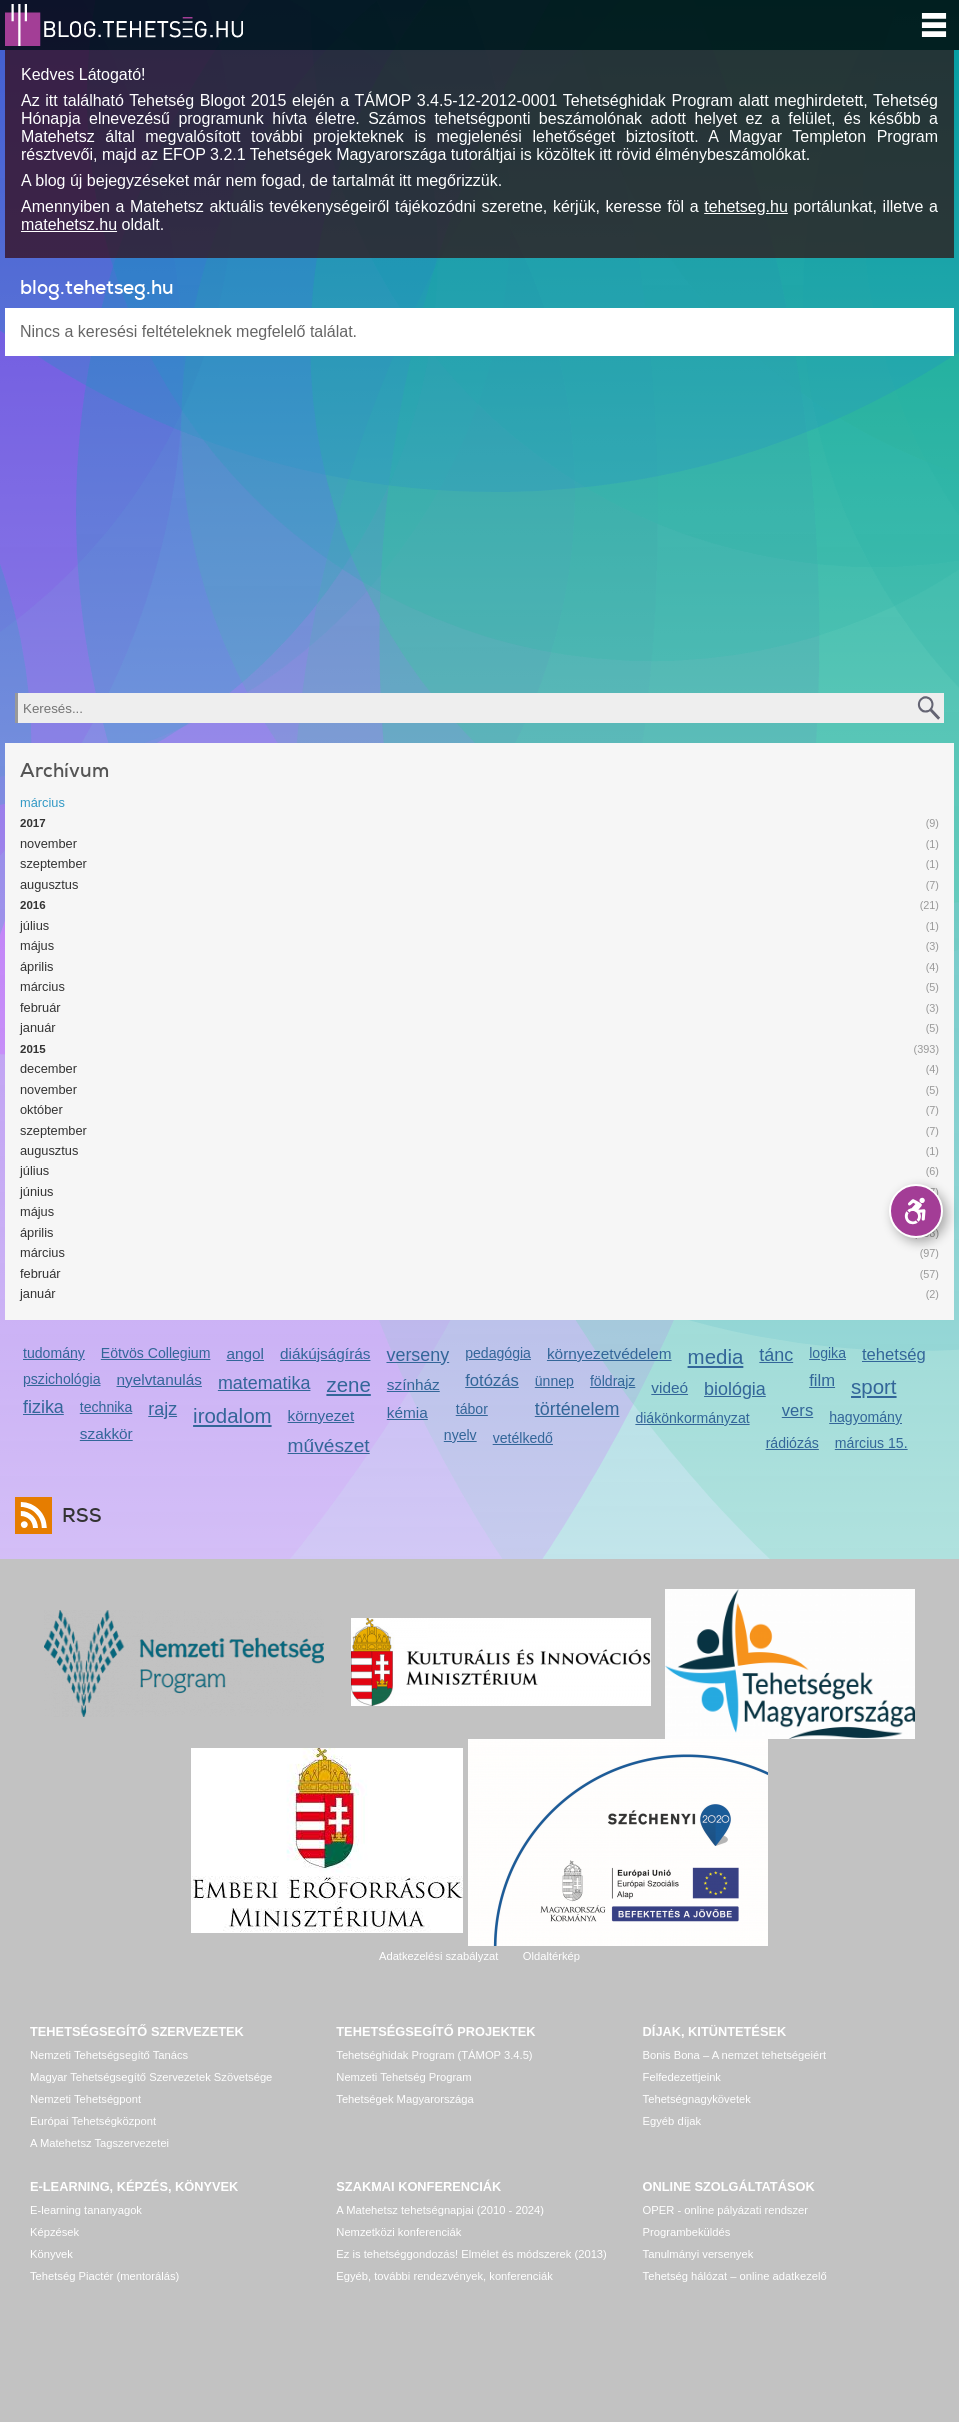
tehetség (894, 1354)
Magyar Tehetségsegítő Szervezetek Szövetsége (151, 2077)
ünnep (554, 1381)
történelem (577, 1409)
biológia (735, 1389)
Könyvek (51, 2254)
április (36, 966)
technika (106, 1407)
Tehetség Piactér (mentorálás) (104, 2276)
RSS (77, 1515)
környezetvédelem (609, 1353)
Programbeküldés (687, 2232)
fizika (43, 1407)
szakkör (106, 1433)
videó (669, 1387)
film (822, 1380)
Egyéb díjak (672, 2121)
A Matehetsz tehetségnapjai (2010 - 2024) (440, 2210)
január (38, 1027)
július (34, 925)
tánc (776, 1355)
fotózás (492, 1380)
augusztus (49, 884)
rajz (162, 1409)
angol (245, 1353)
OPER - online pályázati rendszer (725, 2210)
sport (874, 1386)
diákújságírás (325, 1353)
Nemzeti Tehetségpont (85, 2099)
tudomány (54, 1353)
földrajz (612, 1381)
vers (797, 1410)
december (48, 1068)
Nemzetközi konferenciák (398, 2232)
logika (827, 1353)
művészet (329, 1445)
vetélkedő (523, 1438)
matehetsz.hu (69, 224)
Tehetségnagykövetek (697, 2099)
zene (348, 1384)
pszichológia (61, 1379)
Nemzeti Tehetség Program (403, 2077)
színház (413, 1384)
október (41, 1109)
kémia (407, 1412)
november (48, 843)
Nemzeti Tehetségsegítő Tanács (109, 2055)
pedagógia (498, 1353)
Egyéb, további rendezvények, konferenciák (444, 2276)
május (37, 945)
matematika (264, 1383)
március (42, 802)
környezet (321, 1415)
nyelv (460, 1435)
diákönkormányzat (692, 1418)
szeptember (53, 863)
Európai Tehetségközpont (93, 2121)
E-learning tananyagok (86, 2210)
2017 (33, 823)
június (36, 1191)
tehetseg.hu (746, 206)
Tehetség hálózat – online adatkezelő (735, 2276)
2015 (33, 1049)
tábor (472, 1409)
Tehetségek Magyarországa (404, 2099)
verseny (417, 1355)
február (40, 1007)
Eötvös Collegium (156, 1353)
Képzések (54, 2232)
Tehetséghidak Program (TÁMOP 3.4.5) (434, 2055)
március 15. (871, 1443)
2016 (33, 905)
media (716, 1356)
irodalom (232, 1415)
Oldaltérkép (551, 1956)
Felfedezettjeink (682, 2077)
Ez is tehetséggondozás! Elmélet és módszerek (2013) (471, 2254)
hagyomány (865, 1417)
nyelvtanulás (158, 1379)
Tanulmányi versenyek (698, 2254)
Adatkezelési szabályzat (438, 1956)
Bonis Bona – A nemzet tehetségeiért (734, 2055)
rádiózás (792, 1443)
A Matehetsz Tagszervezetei (99, 2143)
